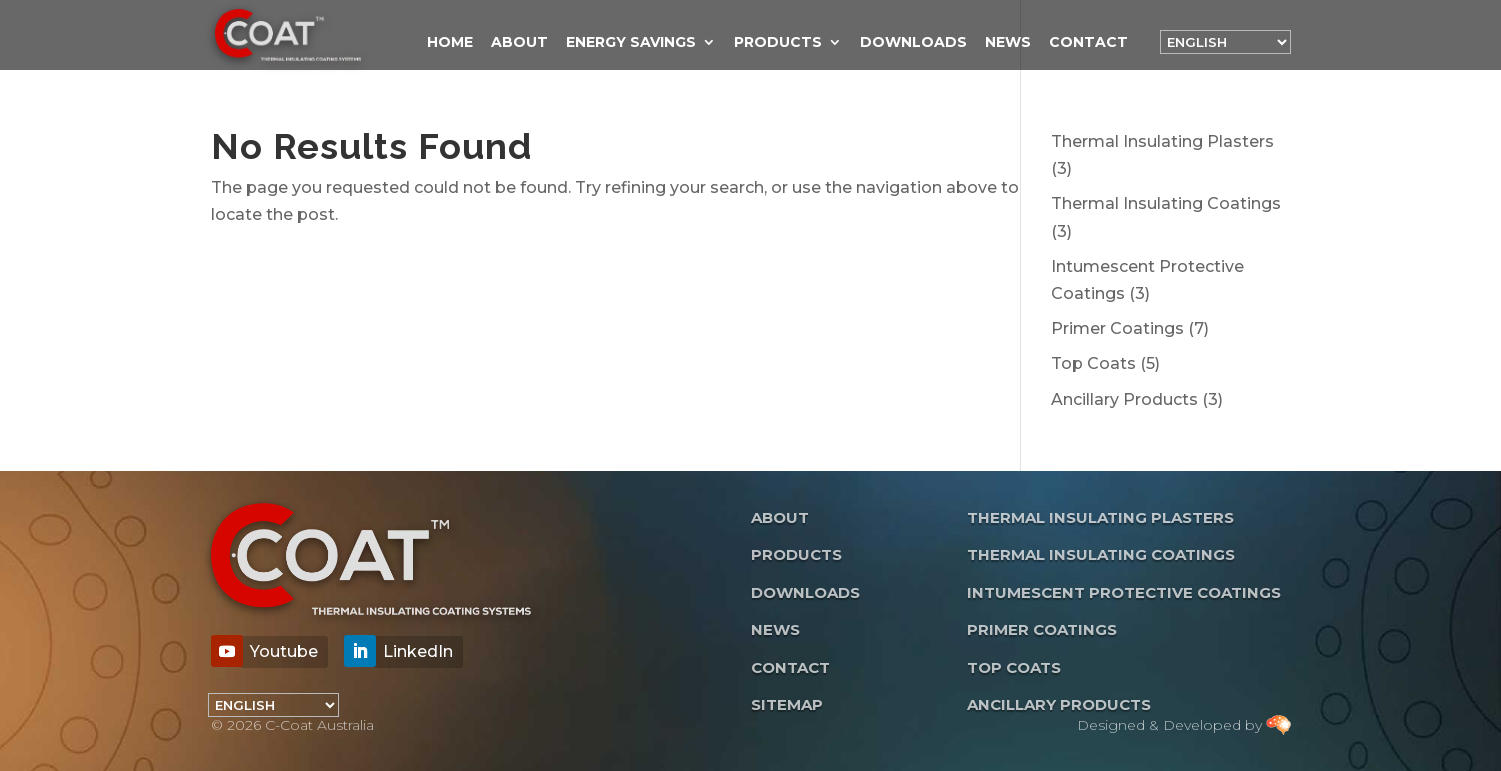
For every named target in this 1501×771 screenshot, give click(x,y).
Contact (1088, 43)
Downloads (913, 43)
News (1008, 43)
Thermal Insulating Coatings (1101, 554)
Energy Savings (631, 43)
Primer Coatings (1042, 629)
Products (778, 43)
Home (450, 43)
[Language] (1225, 42)
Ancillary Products (1059, 704)
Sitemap (787, 704)
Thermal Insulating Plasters (1100, 517)
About (519, 43)
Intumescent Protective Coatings (1124, 592)
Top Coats (1014, 667)
